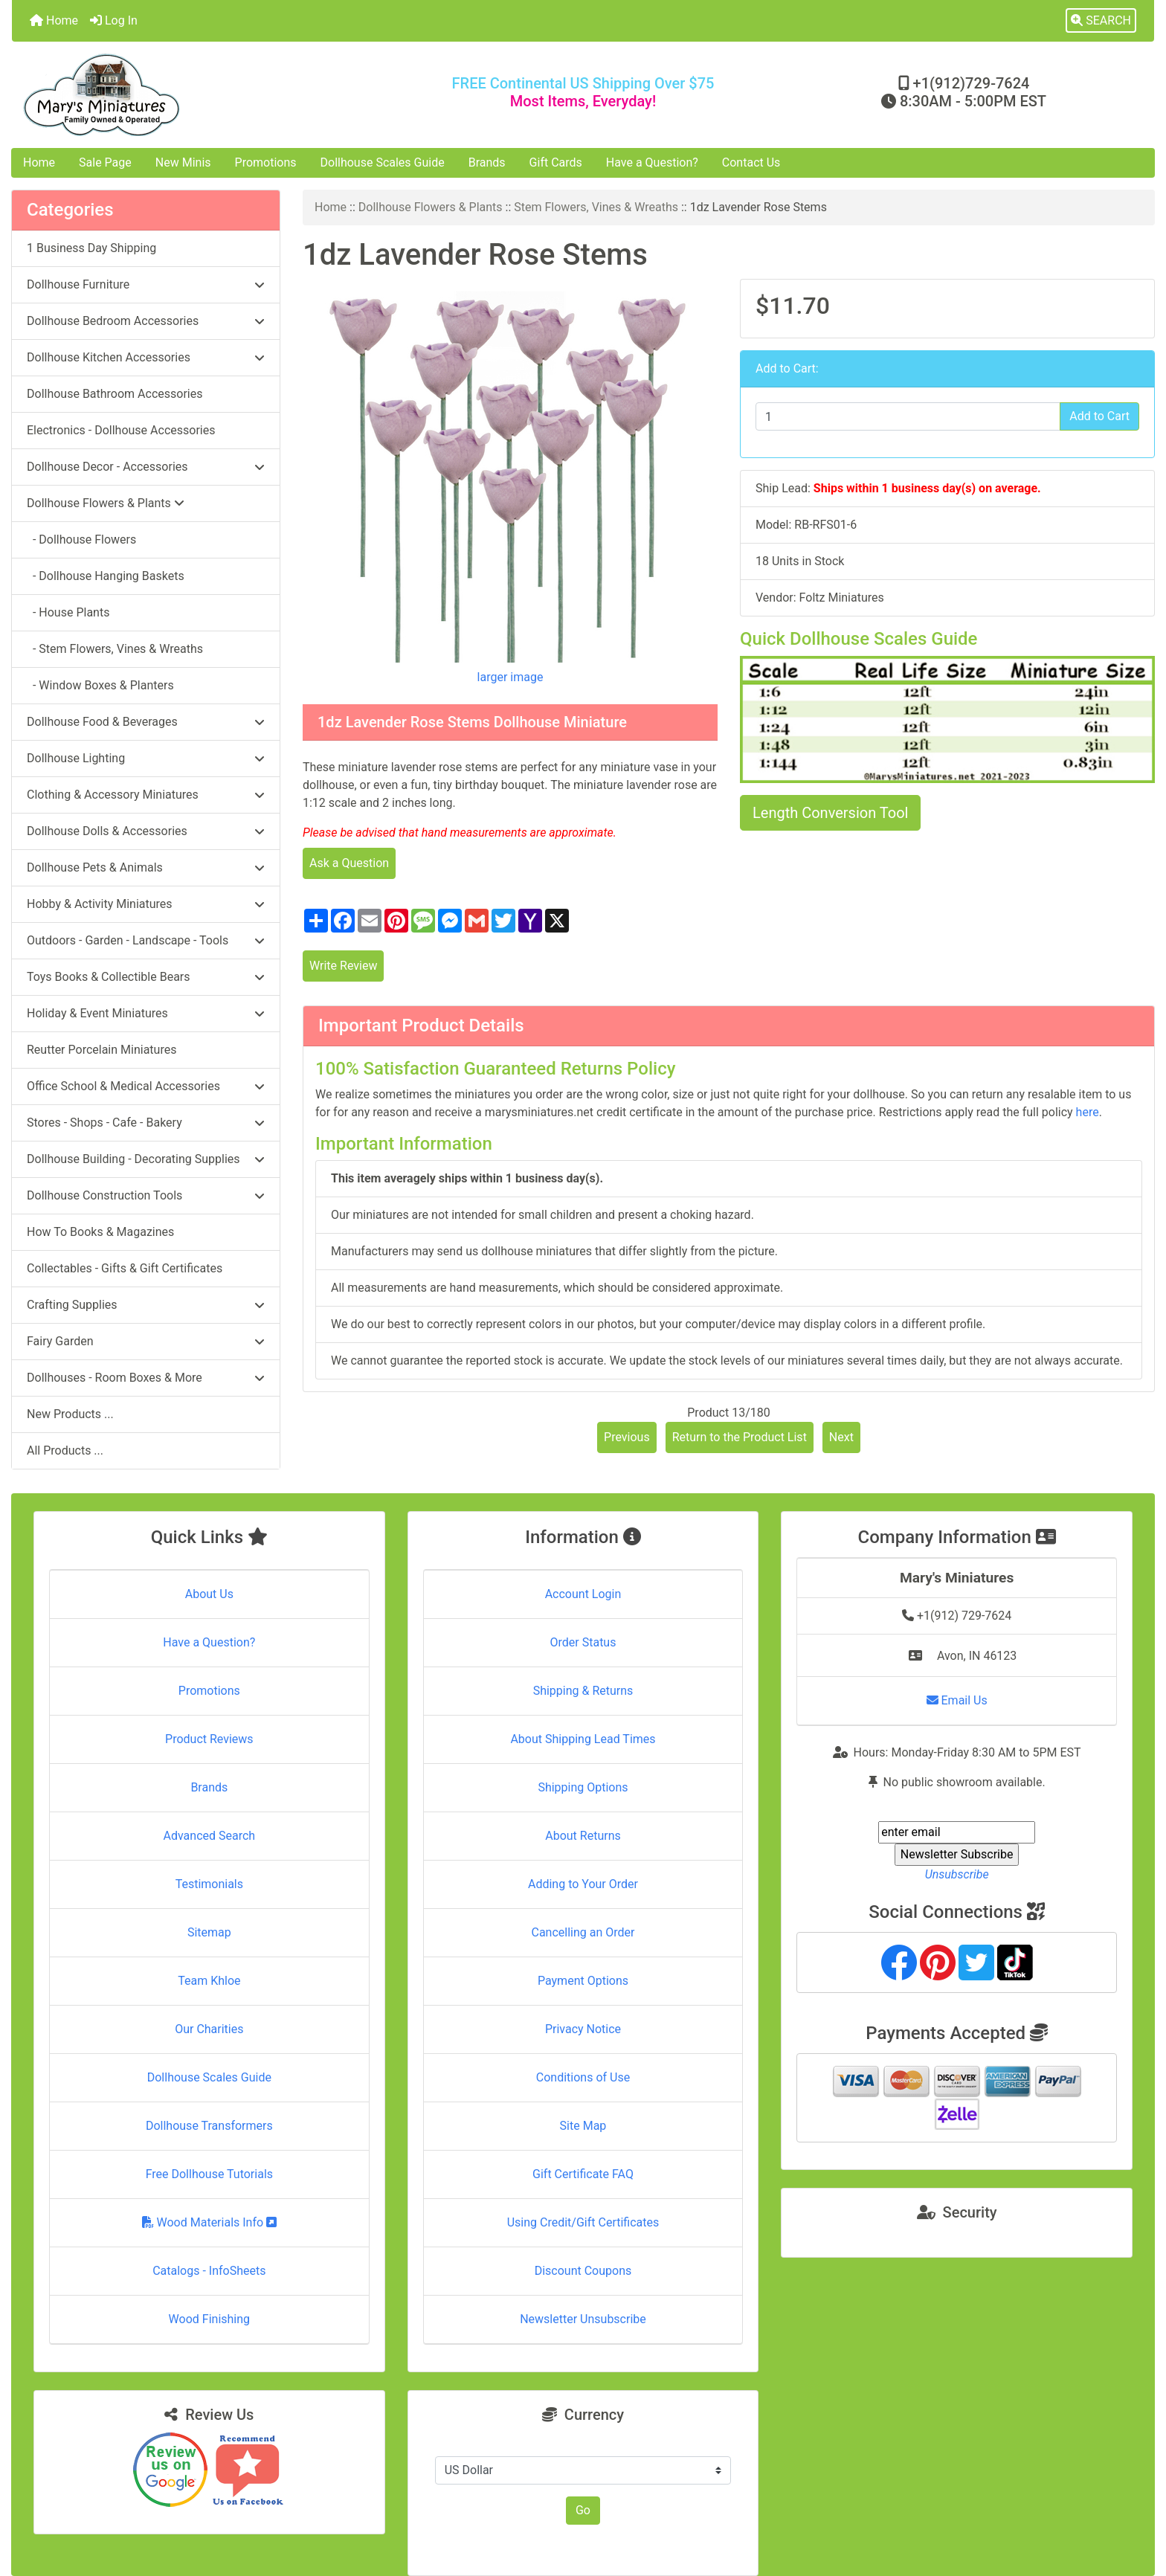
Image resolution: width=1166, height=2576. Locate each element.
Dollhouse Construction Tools (146, 1195)
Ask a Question (349, 863)
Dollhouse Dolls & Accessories (146, 831)
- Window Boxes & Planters (100, 685)
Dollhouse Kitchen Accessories (146, 357)
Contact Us (751, 162)
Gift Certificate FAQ (583, 2174)
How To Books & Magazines (100, 1232)
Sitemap (209, 1932)
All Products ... (65, 1450)
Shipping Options (583, 1787)
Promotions (266, 162)
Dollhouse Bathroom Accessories (114, 394)
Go (583, 2510)
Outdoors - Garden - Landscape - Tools (146, 940)
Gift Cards (555, 162)
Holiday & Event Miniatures (146, 1013)
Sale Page (105, 162)
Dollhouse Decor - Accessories (146, 467)
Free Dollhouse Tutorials (209, 2174)
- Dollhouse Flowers (81, 539)
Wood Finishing (209, 2319)
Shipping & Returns (583, 1691)
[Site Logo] (202, 95)
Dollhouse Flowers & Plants (430, 207)
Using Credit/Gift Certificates (583, 2222)
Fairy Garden (146, 1341)
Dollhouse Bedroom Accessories (146, 321)
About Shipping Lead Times (582, 1739)
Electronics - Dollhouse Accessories (121, 430)
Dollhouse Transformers (209, 2126)
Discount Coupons (583, 2271)
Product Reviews (209, 1739)
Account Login (583, 1594)
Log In (114, 20)
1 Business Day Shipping (91, 248)
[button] (1101, 21)
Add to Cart (1099, 416)
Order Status (583, 1642)
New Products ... (70, 1414)
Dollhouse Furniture (146, 284)
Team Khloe (209, 1981)
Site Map (583, 2126)
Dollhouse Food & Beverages (146, 722)
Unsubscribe (957, 1874)
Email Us (957, 1700)
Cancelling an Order (582, 1932)
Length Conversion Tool (830, 813)
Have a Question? (652, 162)
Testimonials (209, 1884)
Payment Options (583, 1981)
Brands (487, 162)
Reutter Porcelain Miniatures (101, 1050)
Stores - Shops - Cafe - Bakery (146, 1122)
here (1087, 1112)
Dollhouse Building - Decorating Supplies (146, 1159)
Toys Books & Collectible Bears (146, 977)
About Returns (582, 1836)
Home (54, 20)
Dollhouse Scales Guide (383, 162)
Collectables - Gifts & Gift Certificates (124, 1268)
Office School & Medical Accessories (146, 1086)
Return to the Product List (739, 1437)
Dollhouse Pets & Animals (146, 867)
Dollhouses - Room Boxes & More (146, 1378)
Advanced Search (210, 1836)
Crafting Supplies (146, 1305)
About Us (209, 1594)
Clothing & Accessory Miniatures (146, 795)
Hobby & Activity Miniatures (146, 904)
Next (841, 1437)
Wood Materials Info (209, 2222)
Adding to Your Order (583, 1884)
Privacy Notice (583, 2029)
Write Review (343, 966)
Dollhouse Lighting (146, 758)
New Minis (183, 162)
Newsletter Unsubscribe (583, 2319)
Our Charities (209, 2029)
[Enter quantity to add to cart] (908, 416)
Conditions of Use (583, 2077)
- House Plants (68, 612)
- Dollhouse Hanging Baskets (105, 576)
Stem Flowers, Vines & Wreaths (596, 207)
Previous (627, 1437)
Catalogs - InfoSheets (208, 2271)
